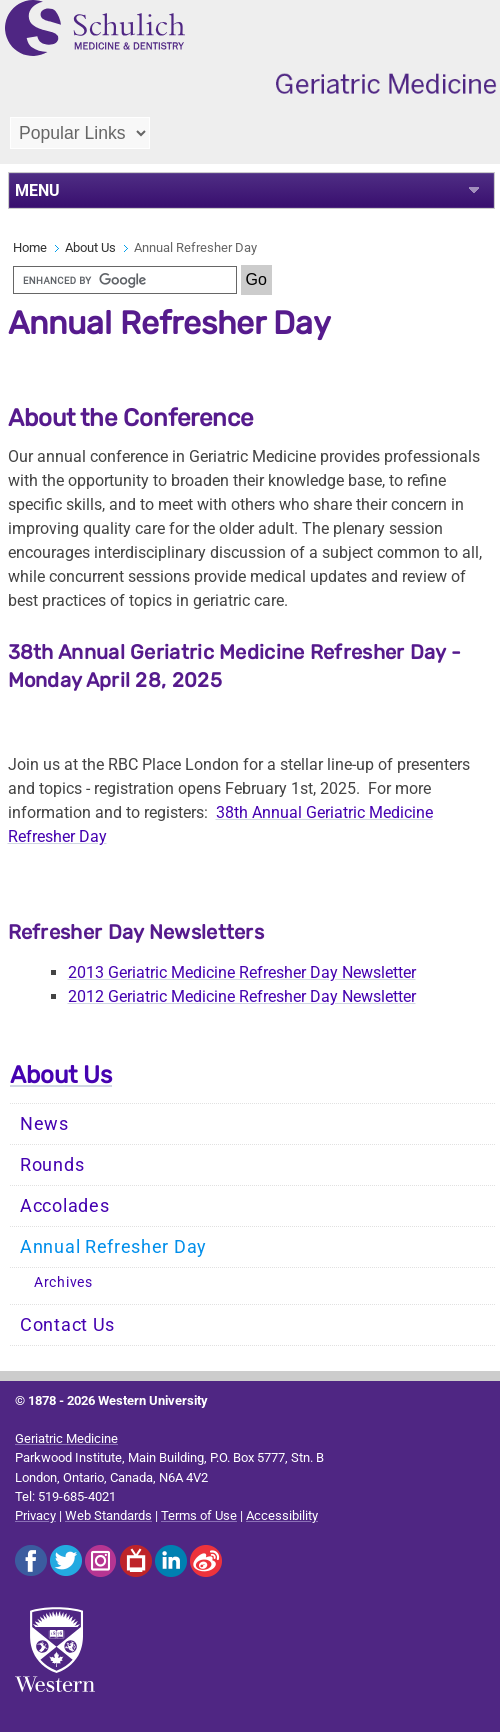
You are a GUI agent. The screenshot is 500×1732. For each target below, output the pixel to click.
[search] (125, 280)
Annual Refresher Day (113, 1247)
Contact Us (67, 1325)
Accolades (64, 1206)
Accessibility (282, 1515)
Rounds (52, 1165)
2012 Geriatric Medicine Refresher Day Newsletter (242, 996)
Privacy (35, 1515)
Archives (63, 1282)
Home (30, 247)
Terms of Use (199, 1515)
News (44, 1124)
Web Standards (108, 1515)
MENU (37, 190)
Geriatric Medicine (66, 1438)
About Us (90, 247)
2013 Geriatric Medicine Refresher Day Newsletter (242, 972)
